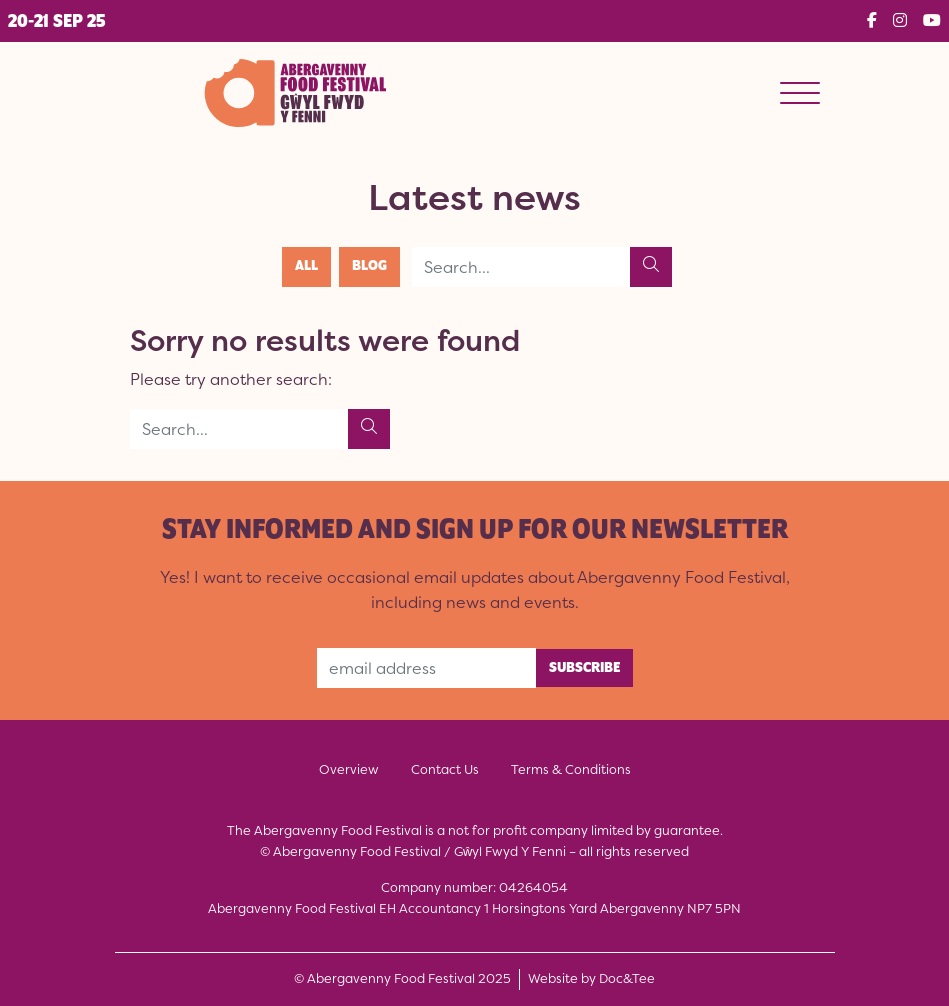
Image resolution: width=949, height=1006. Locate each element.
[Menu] (800, 93)
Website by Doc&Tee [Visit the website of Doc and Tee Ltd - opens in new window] (591, 978)
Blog (369, 266)
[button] (57, 21)
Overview (349, 769)
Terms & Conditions (571, 769)
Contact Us (445, 769)
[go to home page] (294, 91)
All (306, 266)
